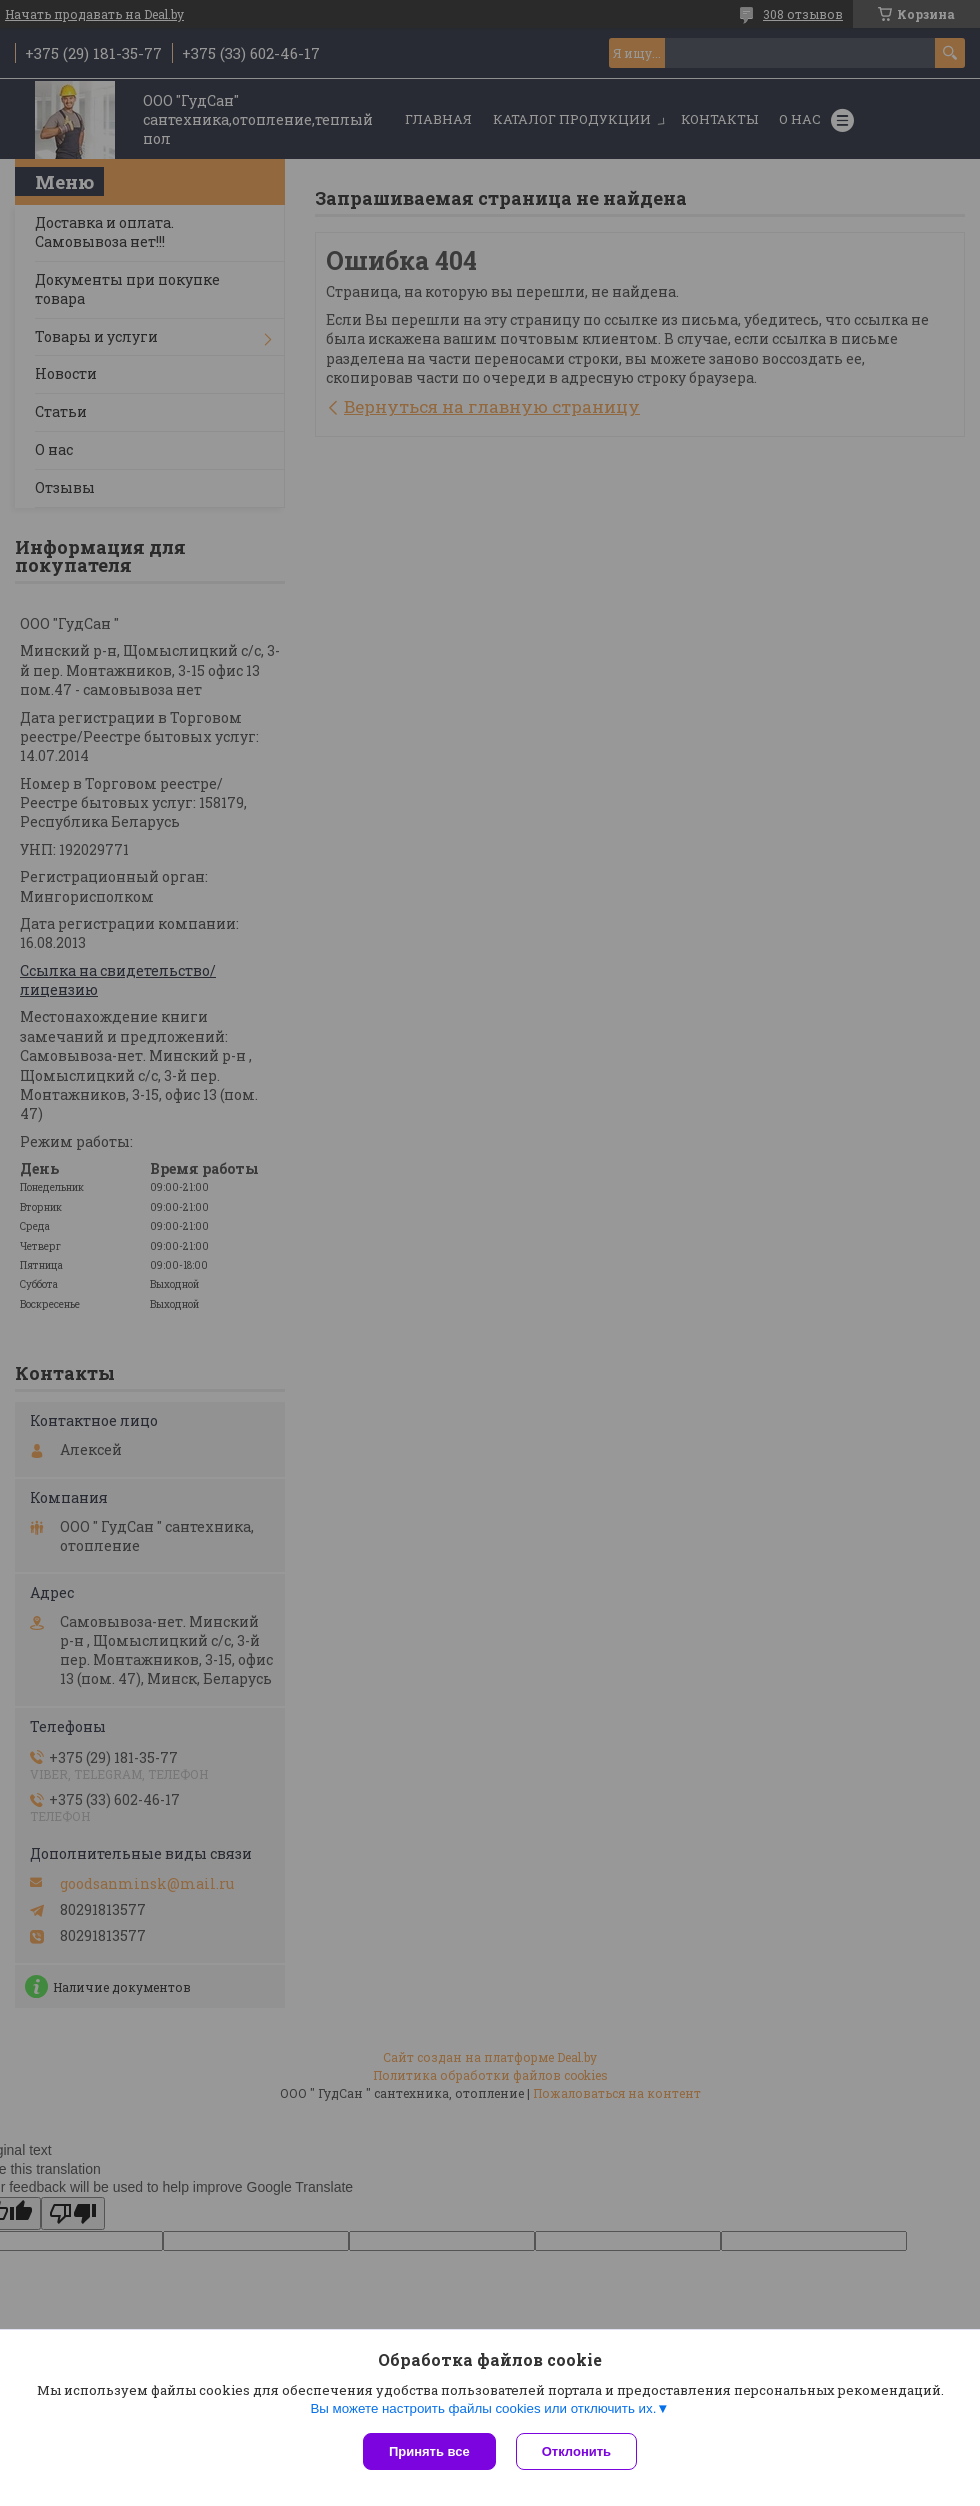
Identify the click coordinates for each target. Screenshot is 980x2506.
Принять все (429, 2451)
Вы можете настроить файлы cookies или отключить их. (483, 2408)
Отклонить (576, 2451)
